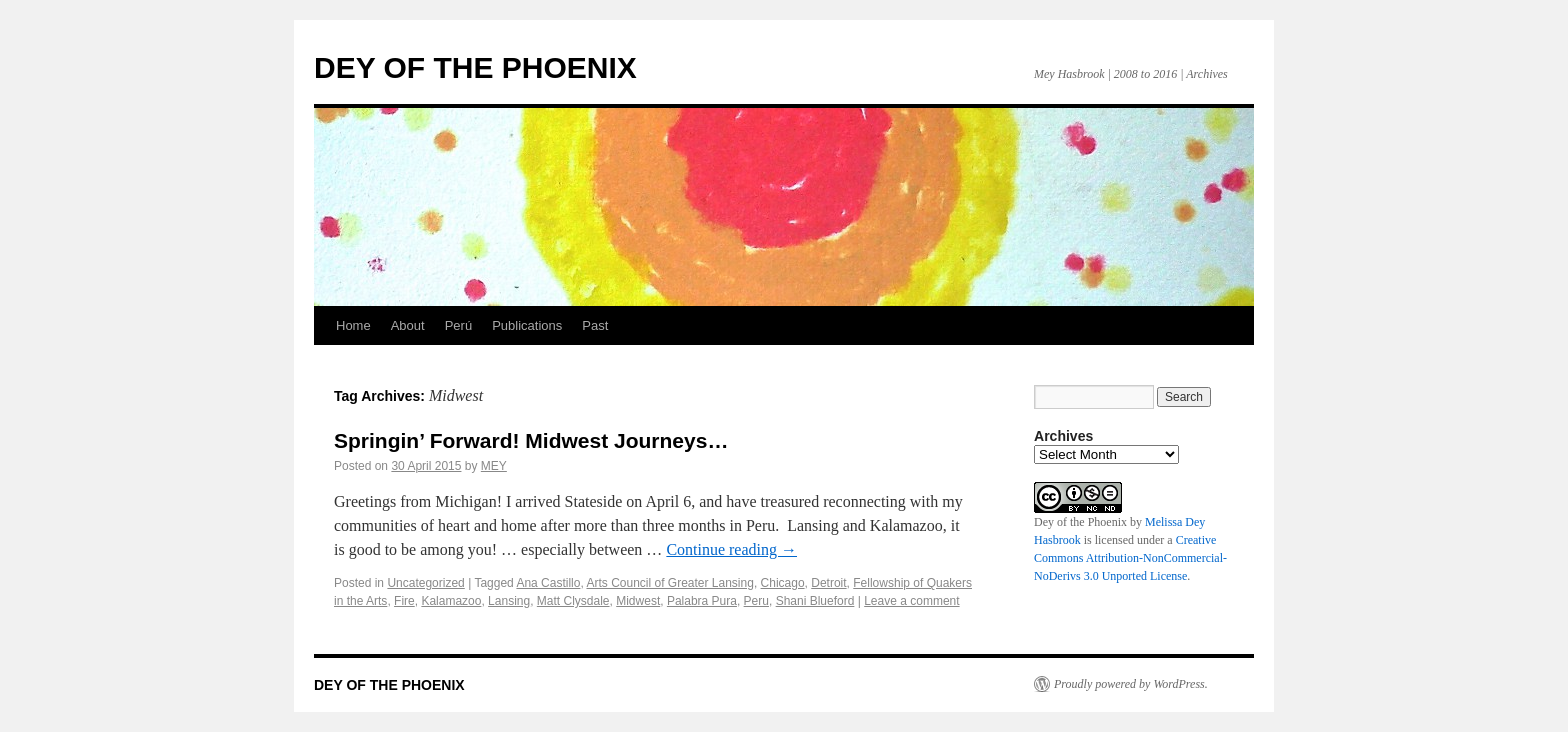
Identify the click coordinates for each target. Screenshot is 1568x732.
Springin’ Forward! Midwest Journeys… (531, 440)
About (408, 325)
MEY (494, 466)
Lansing (509, 601)
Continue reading (731, 549)
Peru (756, 601)
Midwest (638, 601)
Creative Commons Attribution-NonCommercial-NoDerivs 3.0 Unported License (1130, 558)
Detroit (828, 583)
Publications (527, 325)
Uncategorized (425, 583)
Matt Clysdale (573, 601)
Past (595, 325)
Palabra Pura (702, 601)
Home (353, 325)
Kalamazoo (451, 601)
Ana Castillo (548, 583)
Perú (458, 325)
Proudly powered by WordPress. (1131, 684)
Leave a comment (911, 601)
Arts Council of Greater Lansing (669, 583)
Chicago (783, 583)
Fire (404, 601)
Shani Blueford (815, 601)
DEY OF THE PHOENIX (475, 67)
